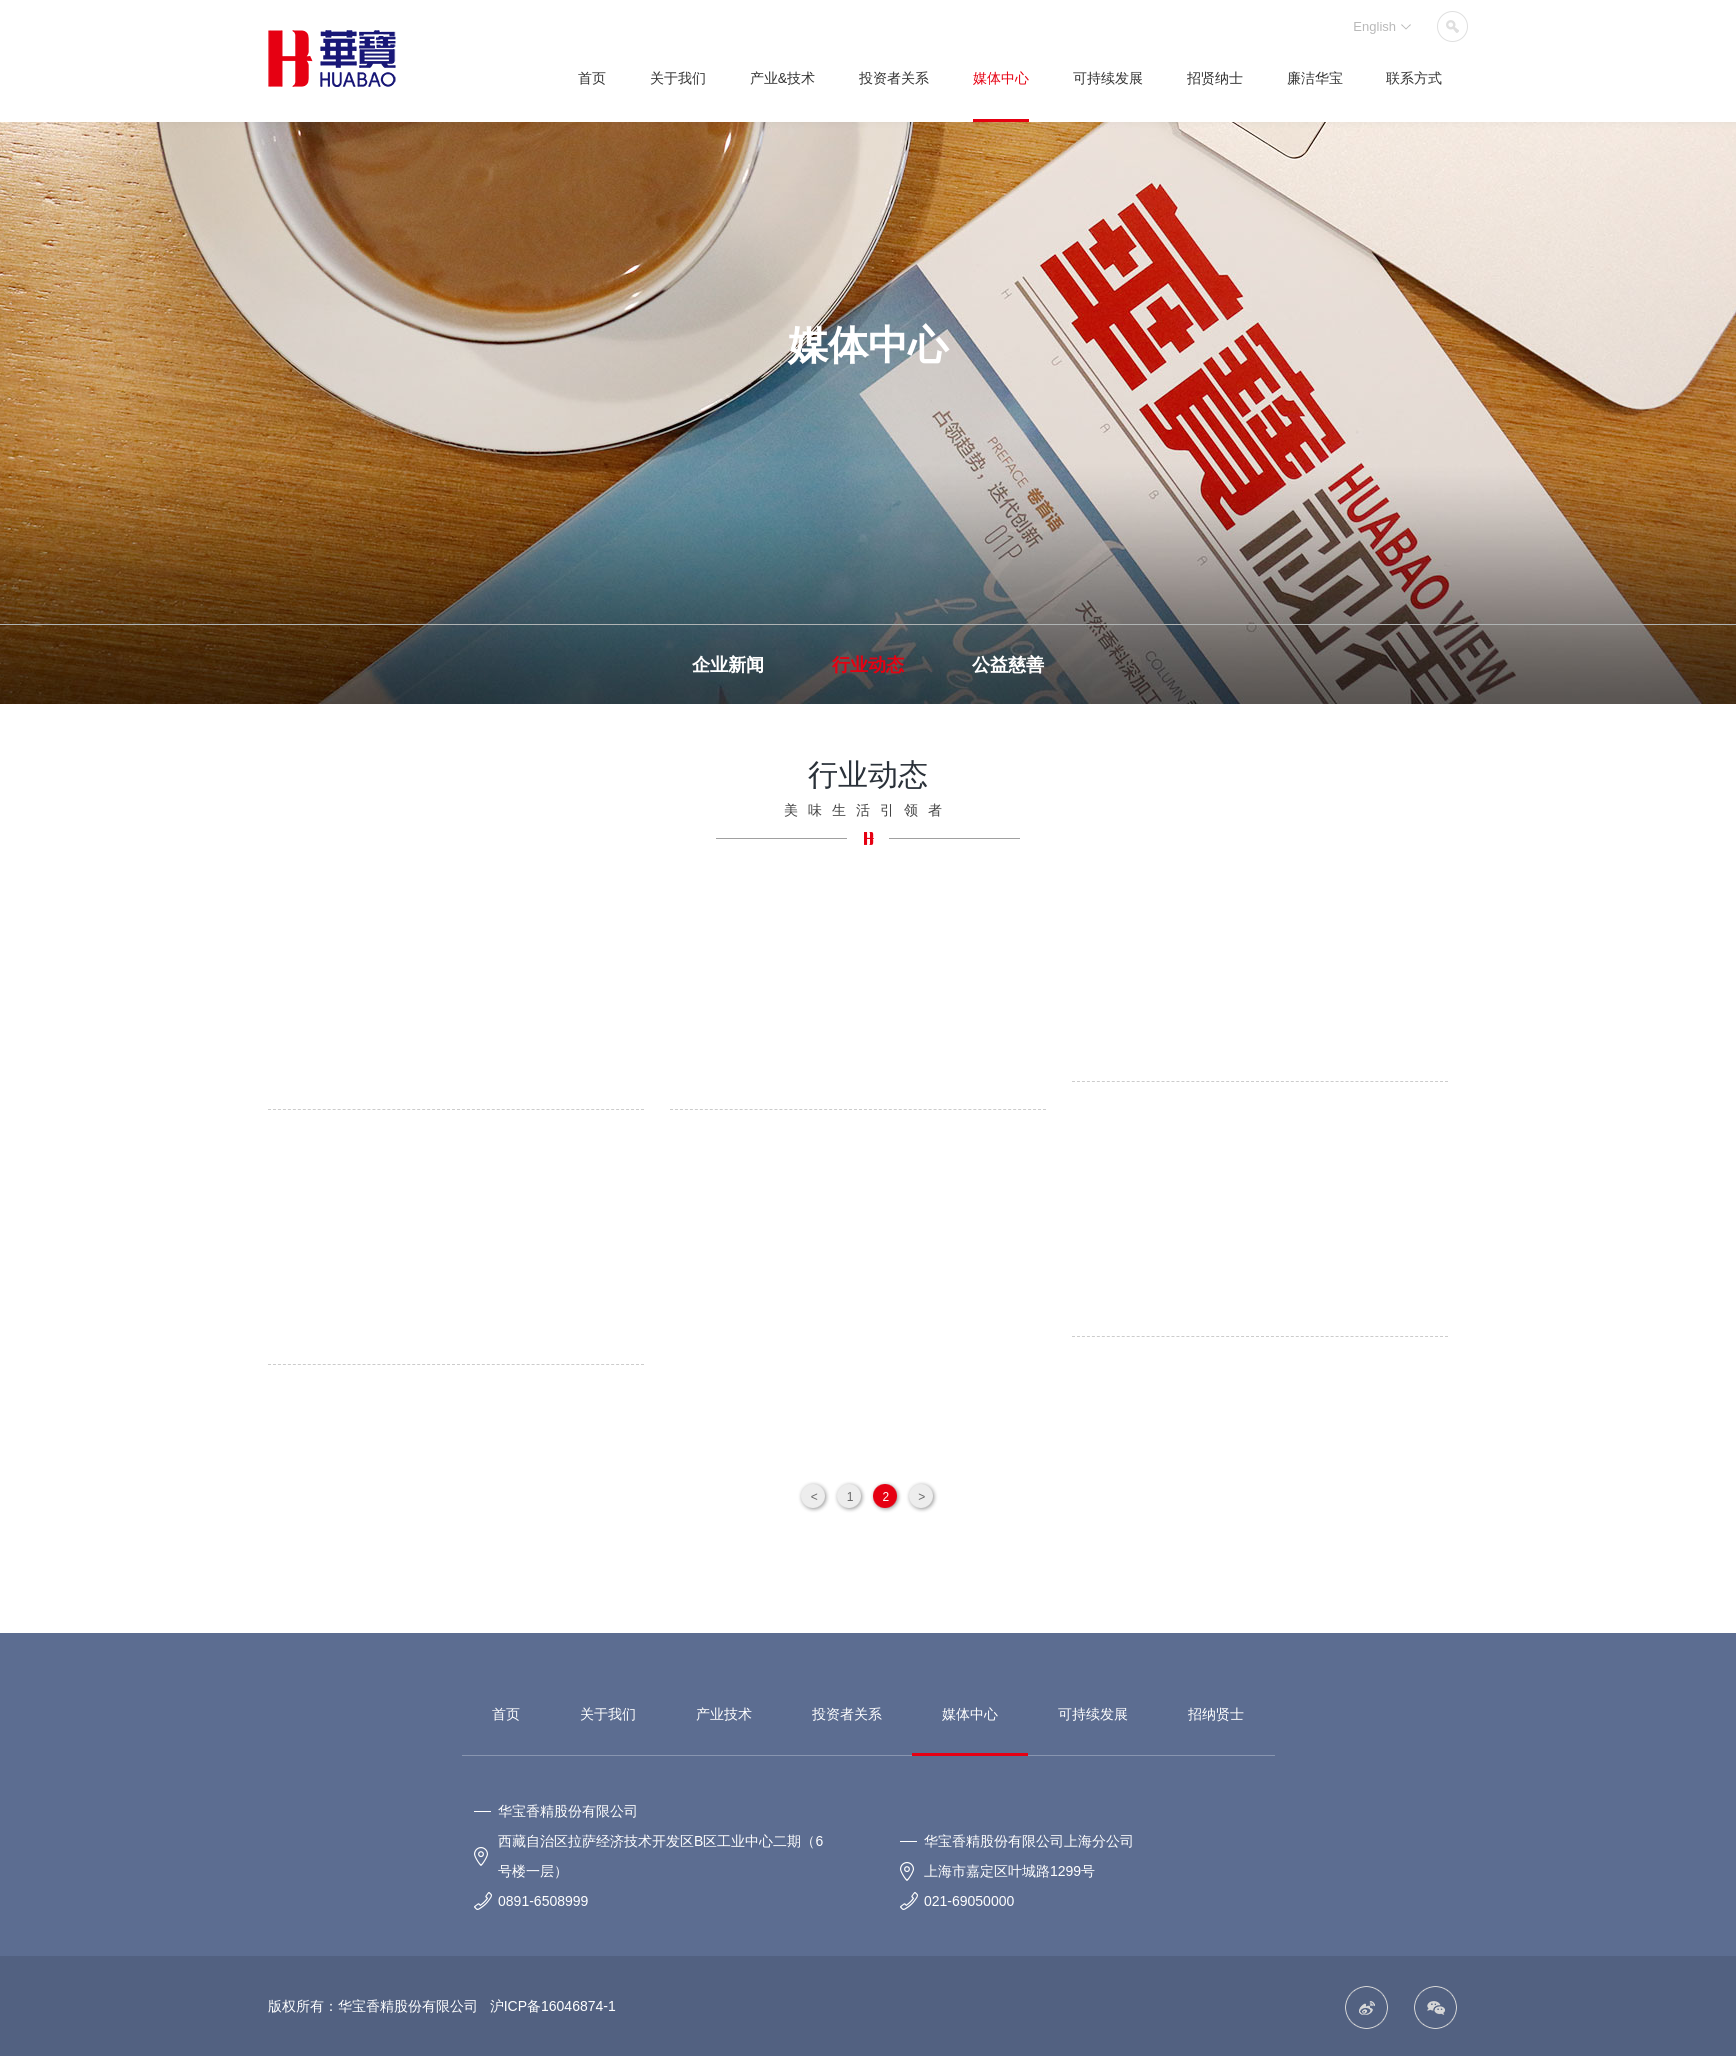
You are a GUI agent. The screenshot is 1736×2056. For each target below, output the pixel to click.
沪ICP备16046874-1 (551, 2006)
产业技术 (724, 1714)
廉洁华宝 (1315, 78)
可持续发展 (1108, 78)
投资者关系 (894, 78)
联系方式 (1414, 78)
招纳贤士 (1216, 1714)
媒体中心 (1001, 78)
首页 (592, 78)
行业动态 (868, 665)
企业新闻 (728, 665)
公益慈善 (1008, 665)
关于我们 (678, 78)
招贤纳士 (1215, 78)
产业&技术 (782, 78)
